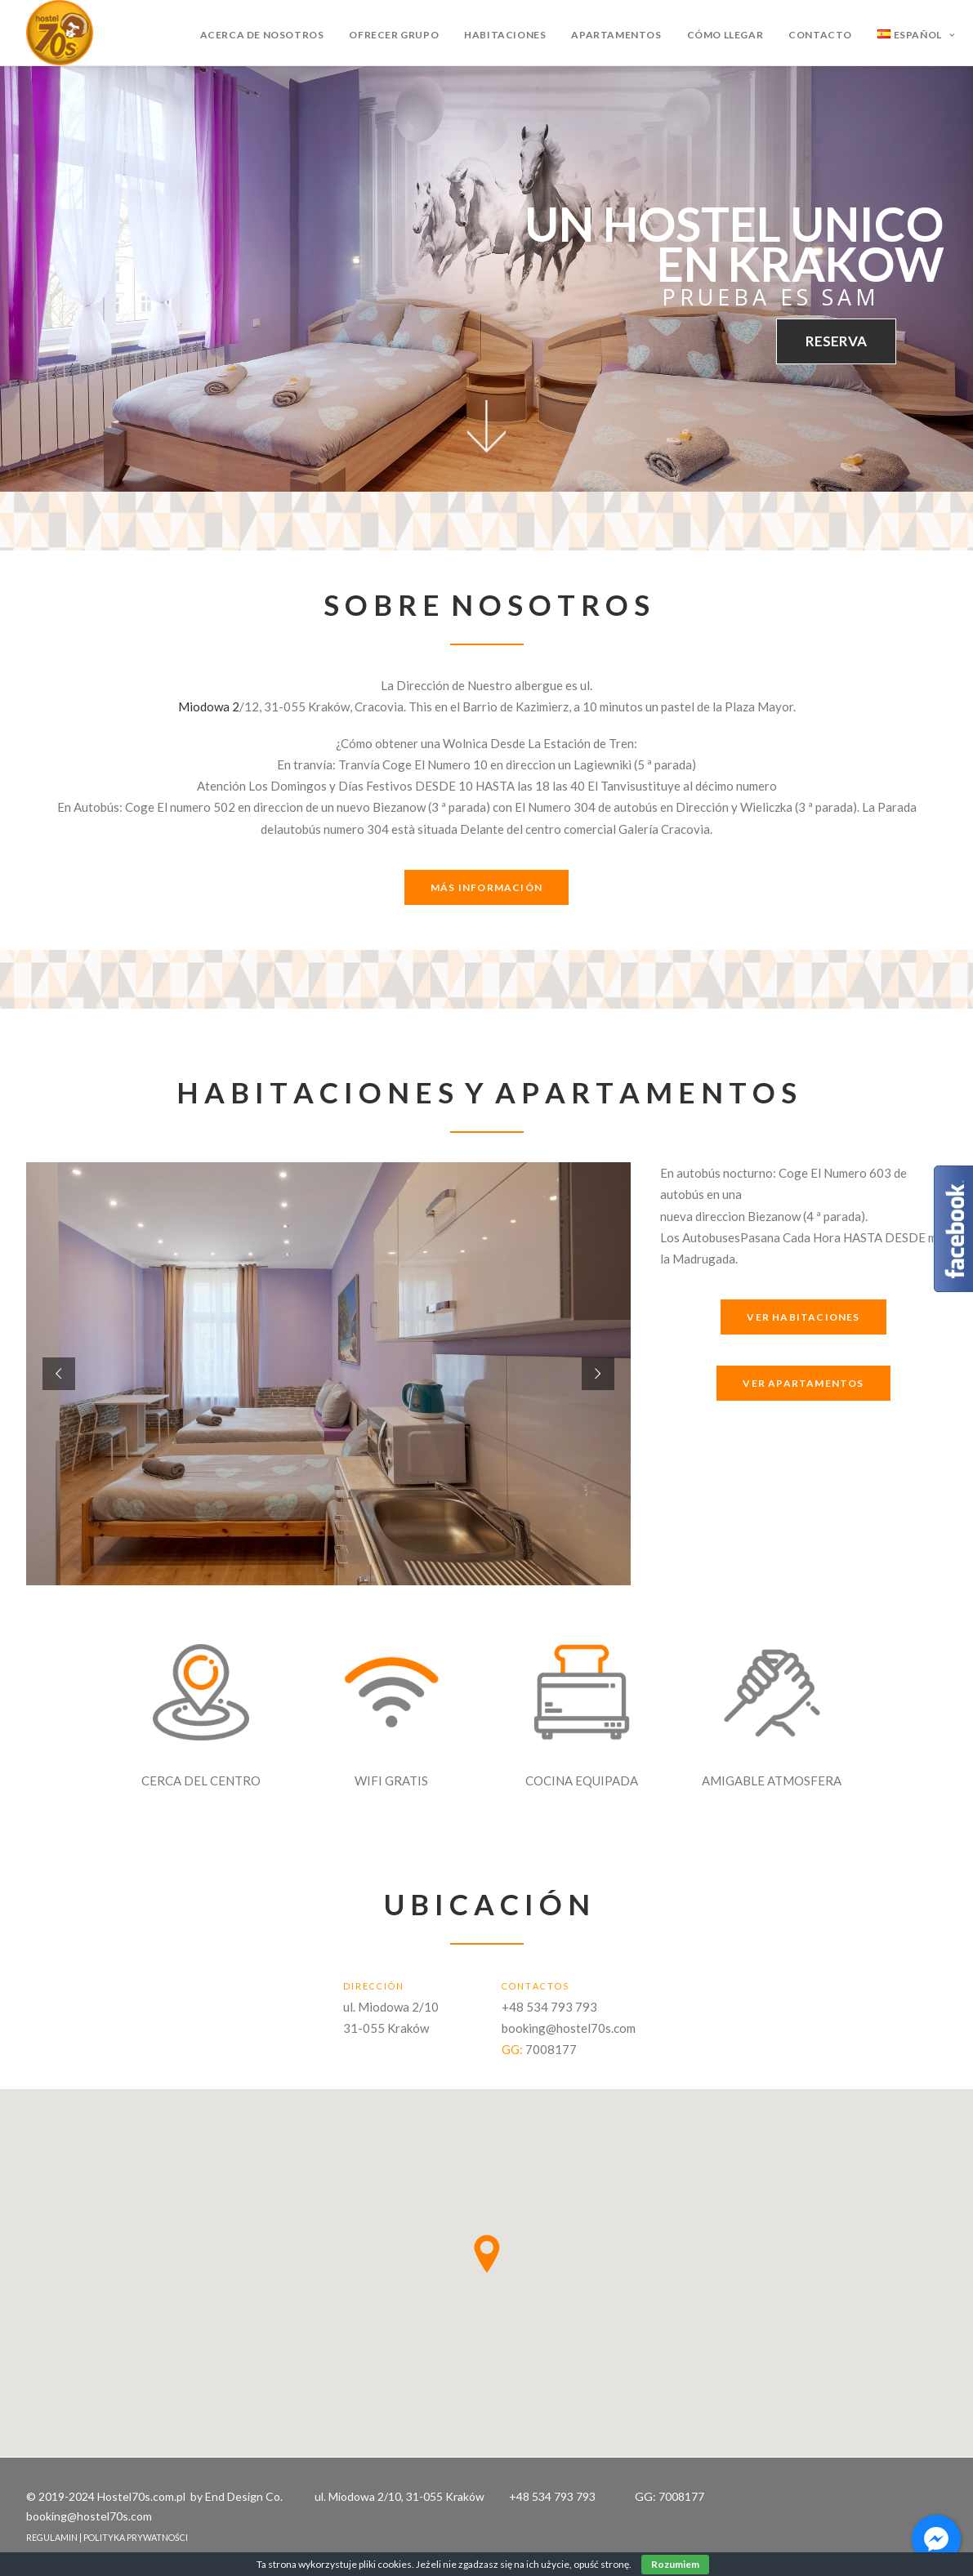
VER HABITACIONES (803, 1317)
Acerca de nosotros (262, 35)
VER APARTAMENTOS (803, 1383)
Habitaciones (505, 35)
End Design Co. (244, 2496)
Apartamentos (616, 35)
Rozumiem (675, 2564)
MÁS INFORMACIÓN (486, 887)
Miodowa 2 (208, 706)
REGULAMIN (52, 2537)
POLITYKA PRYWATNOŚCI (135, 2537)
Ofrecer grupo (394, 35)
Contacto (820, 35)
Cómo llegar (725, 35)
